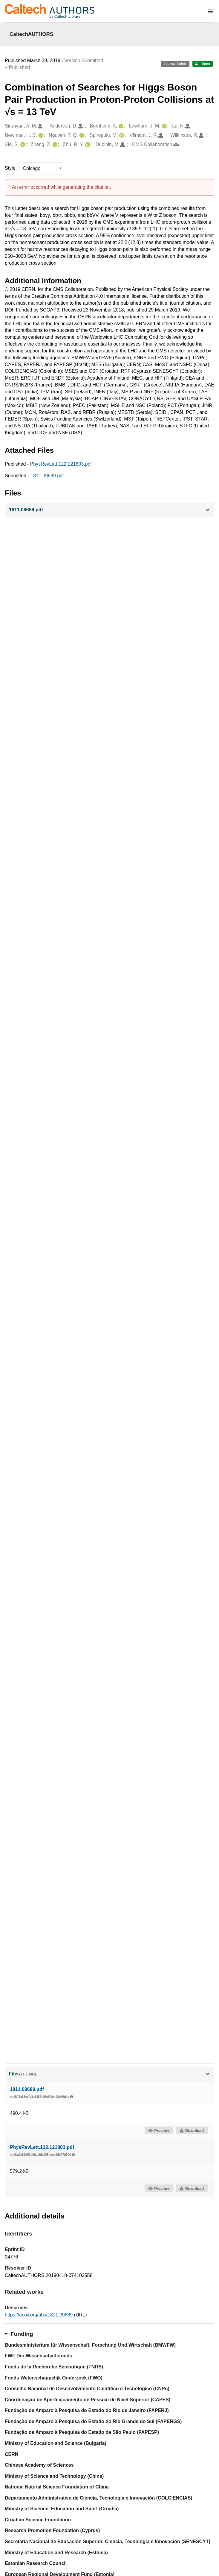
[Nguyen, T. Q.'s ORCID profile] (81, 135)
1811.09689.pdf (47, 475)
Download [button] (191, 2130)
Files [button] (109, 2073)
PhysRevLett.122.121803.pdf (61, 464)
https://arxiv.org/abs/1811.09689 (39, 2314)
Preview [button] (158, 2130)
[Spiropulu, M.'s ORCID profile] (121, 135)
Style (10, 168)
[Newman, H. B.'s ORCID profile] (40, 135)
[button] (109, 510)
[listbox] (42, 168)
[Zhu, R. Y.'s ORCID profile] (87, 144)
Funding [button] (19, 2334)
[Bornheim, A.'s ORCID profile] (120, 126)
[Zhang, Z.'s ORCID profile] (54, 144)
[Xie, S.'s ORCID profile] (22, 144)
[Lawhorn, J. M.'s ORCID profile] (163, 126)
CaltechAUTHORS (31, 34)
